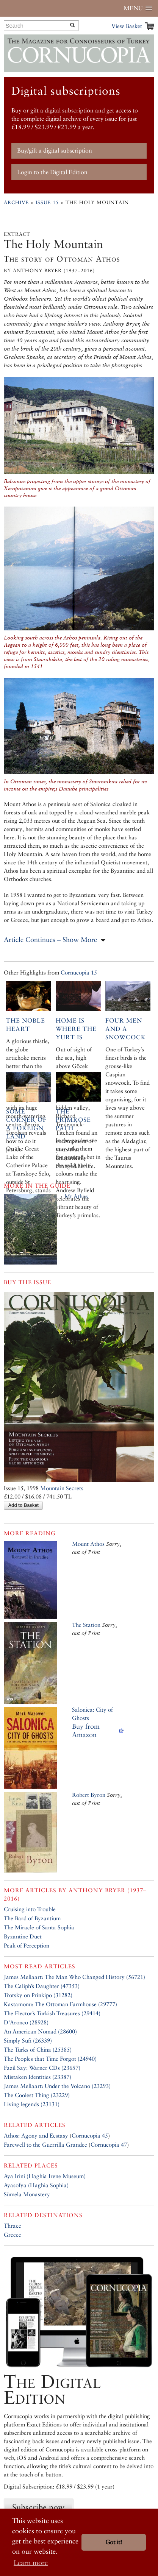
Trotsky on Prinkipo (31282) (38, 1995)
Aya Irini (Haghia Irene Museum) (45, 2176)
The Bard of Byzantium (32, 1918)
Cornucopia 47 (109, 2144)
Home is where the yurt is (76, 1029)
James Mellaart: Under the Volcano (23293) (57, 2086)
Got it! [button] (113, 2542)
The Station (86, 1625)
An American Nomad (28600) (40, 2031)
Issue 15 (47, 202)
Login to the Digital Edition (52, 172)
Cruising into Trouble (30, 1909)
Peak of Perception (26, 1945)
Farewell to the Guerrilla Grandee (45, 2144)
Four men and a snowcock (125, 1029)
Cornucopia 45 (90, 2135)
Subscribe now (38, 2507)
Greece (12, 2234)
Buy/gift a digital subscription (54, 150)
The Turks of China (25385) (38, 2049)
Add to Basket (23, 1505)
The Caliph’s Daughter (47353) (42, 1986)
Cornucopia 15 (79, 972)
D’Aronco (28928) (26, 2022)
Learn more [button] (31, 2563)
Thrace (12, 2225)
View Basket (126, 26)
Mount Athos (88, 1544)
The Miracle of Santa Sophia (39, 1927)
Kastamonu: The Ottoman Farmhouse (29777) (60, 2004)
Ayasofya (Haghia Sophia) (36, 2185)
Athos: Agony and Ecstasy (36, 2135)
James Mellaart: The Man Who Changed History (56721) (74, 1977)
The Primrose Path (73, 1120)
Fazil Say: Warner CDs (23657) (42, 2068)
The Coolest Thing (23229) (37, 2095)
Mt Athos (76, 1196)
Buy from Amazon (86, 1730)
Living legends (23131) (31, 2104)
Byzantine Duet (23, 1936)
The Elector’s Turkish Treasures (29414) (52, 2013)
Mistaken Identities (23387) (37, 2077)
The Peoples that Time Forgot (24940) (50, 2058)
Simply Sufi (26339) (28, 2040)
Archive (16, 202)
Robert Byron (88, 1795)
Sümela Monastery (27, 2194)
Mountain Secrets (61, 1488)
